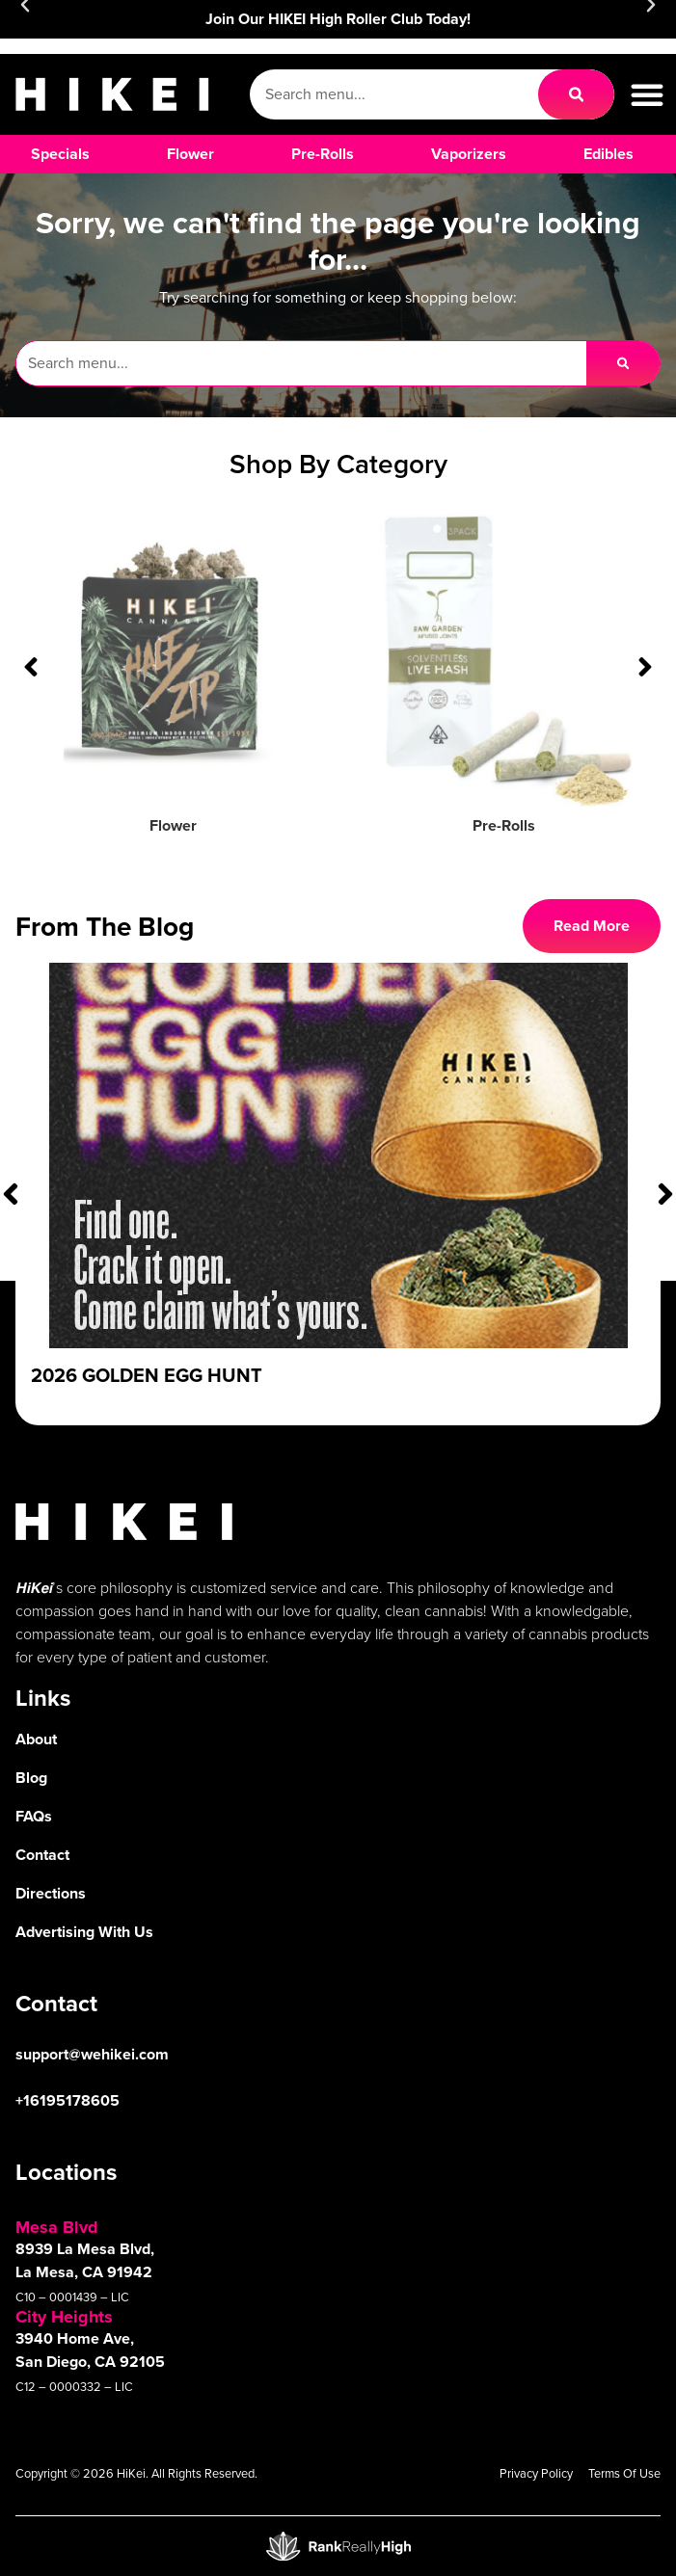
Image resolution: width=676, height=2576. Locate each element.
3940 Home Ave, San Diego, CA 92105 (90, 2350)
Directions (50, 1893)
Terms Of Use (624, 2473)
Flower (173, 825)
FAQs (33, 1816)
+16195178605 (67, 2100)
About (36, 1739)
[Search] (576, 94)
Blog (31, 1777)
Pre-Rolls (504, 825)
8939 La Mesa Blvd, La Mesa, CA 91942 (84, 2260)
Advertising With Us (84, 1932)
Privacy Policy (536, 2473)
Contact (42, 1855)
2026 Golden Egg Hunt (146, 1375)
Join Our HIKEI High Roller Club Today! (338, 19)
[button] (647, 94)
